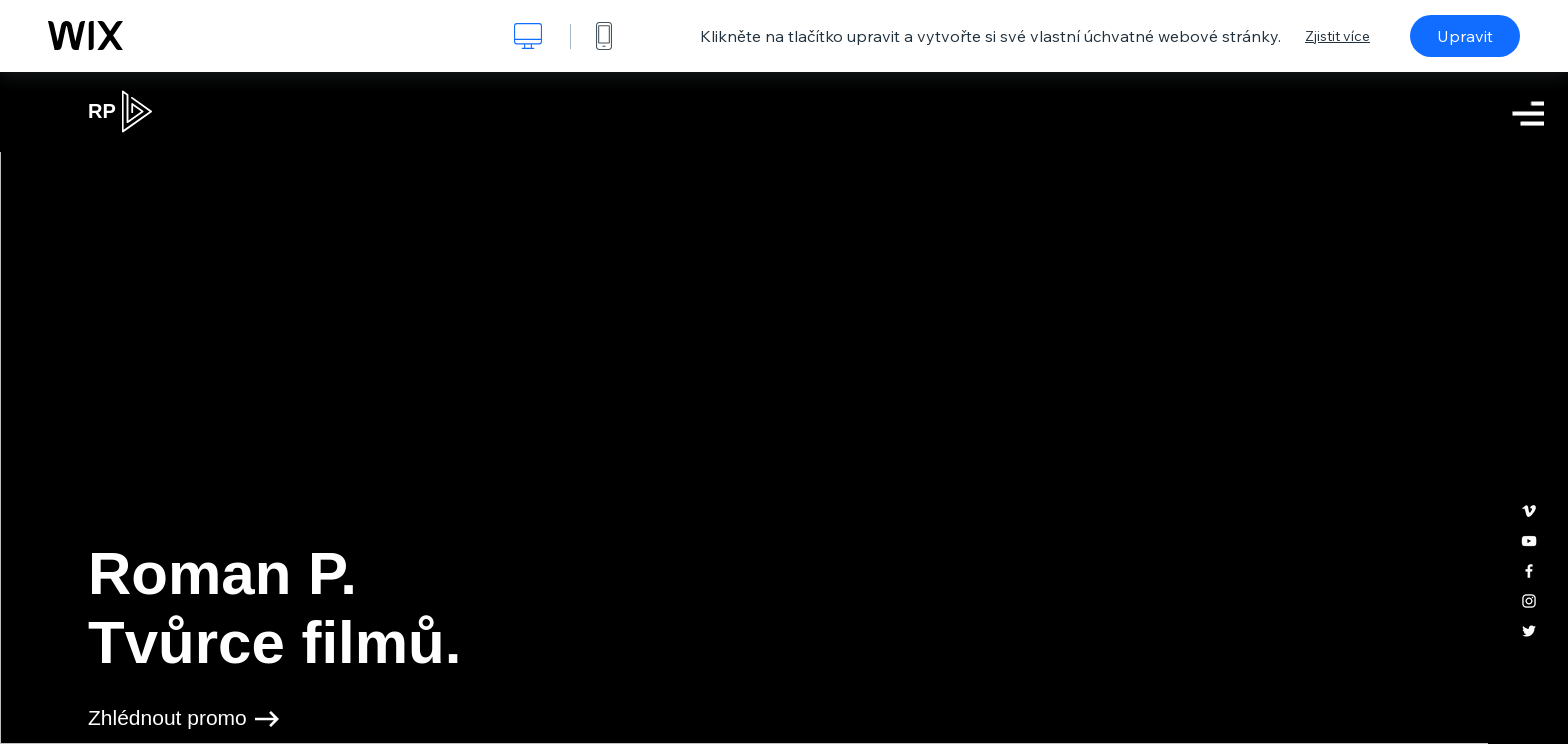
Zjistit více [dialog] (1337, 36)
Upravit (1465, 36)
